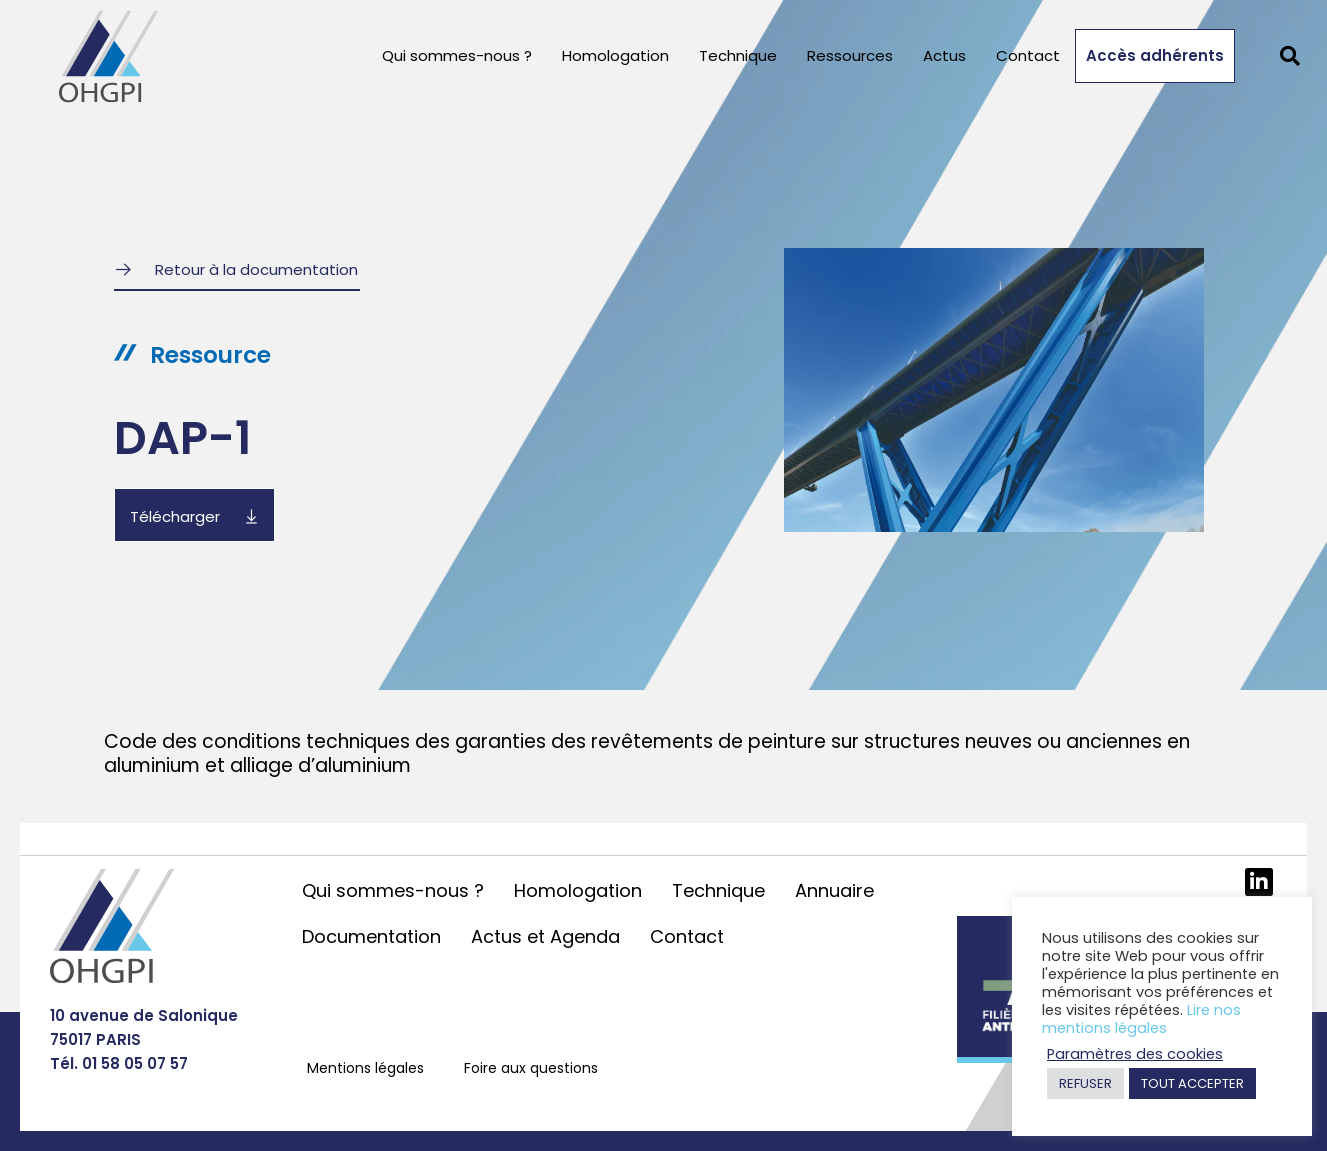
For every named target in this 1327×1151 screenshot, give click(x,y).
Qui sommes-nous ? (457, 55)
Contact (1028, 55)
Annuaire (834, 890)
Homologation (615, 55)
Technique (738, 55)
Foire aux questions (531, 1068)
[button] (1290, 56)
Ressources (850, 55)
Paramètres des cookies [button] (1135, 1054)
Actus (944, 55)
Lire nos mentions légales (1141, 1019)
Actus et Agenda (545, 936)
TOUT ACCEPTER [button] (1192, 1083)
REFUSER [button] (1085, 1083)
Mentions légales (365, 1068)
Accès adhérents (1155, 55)
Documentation (371, 936)
